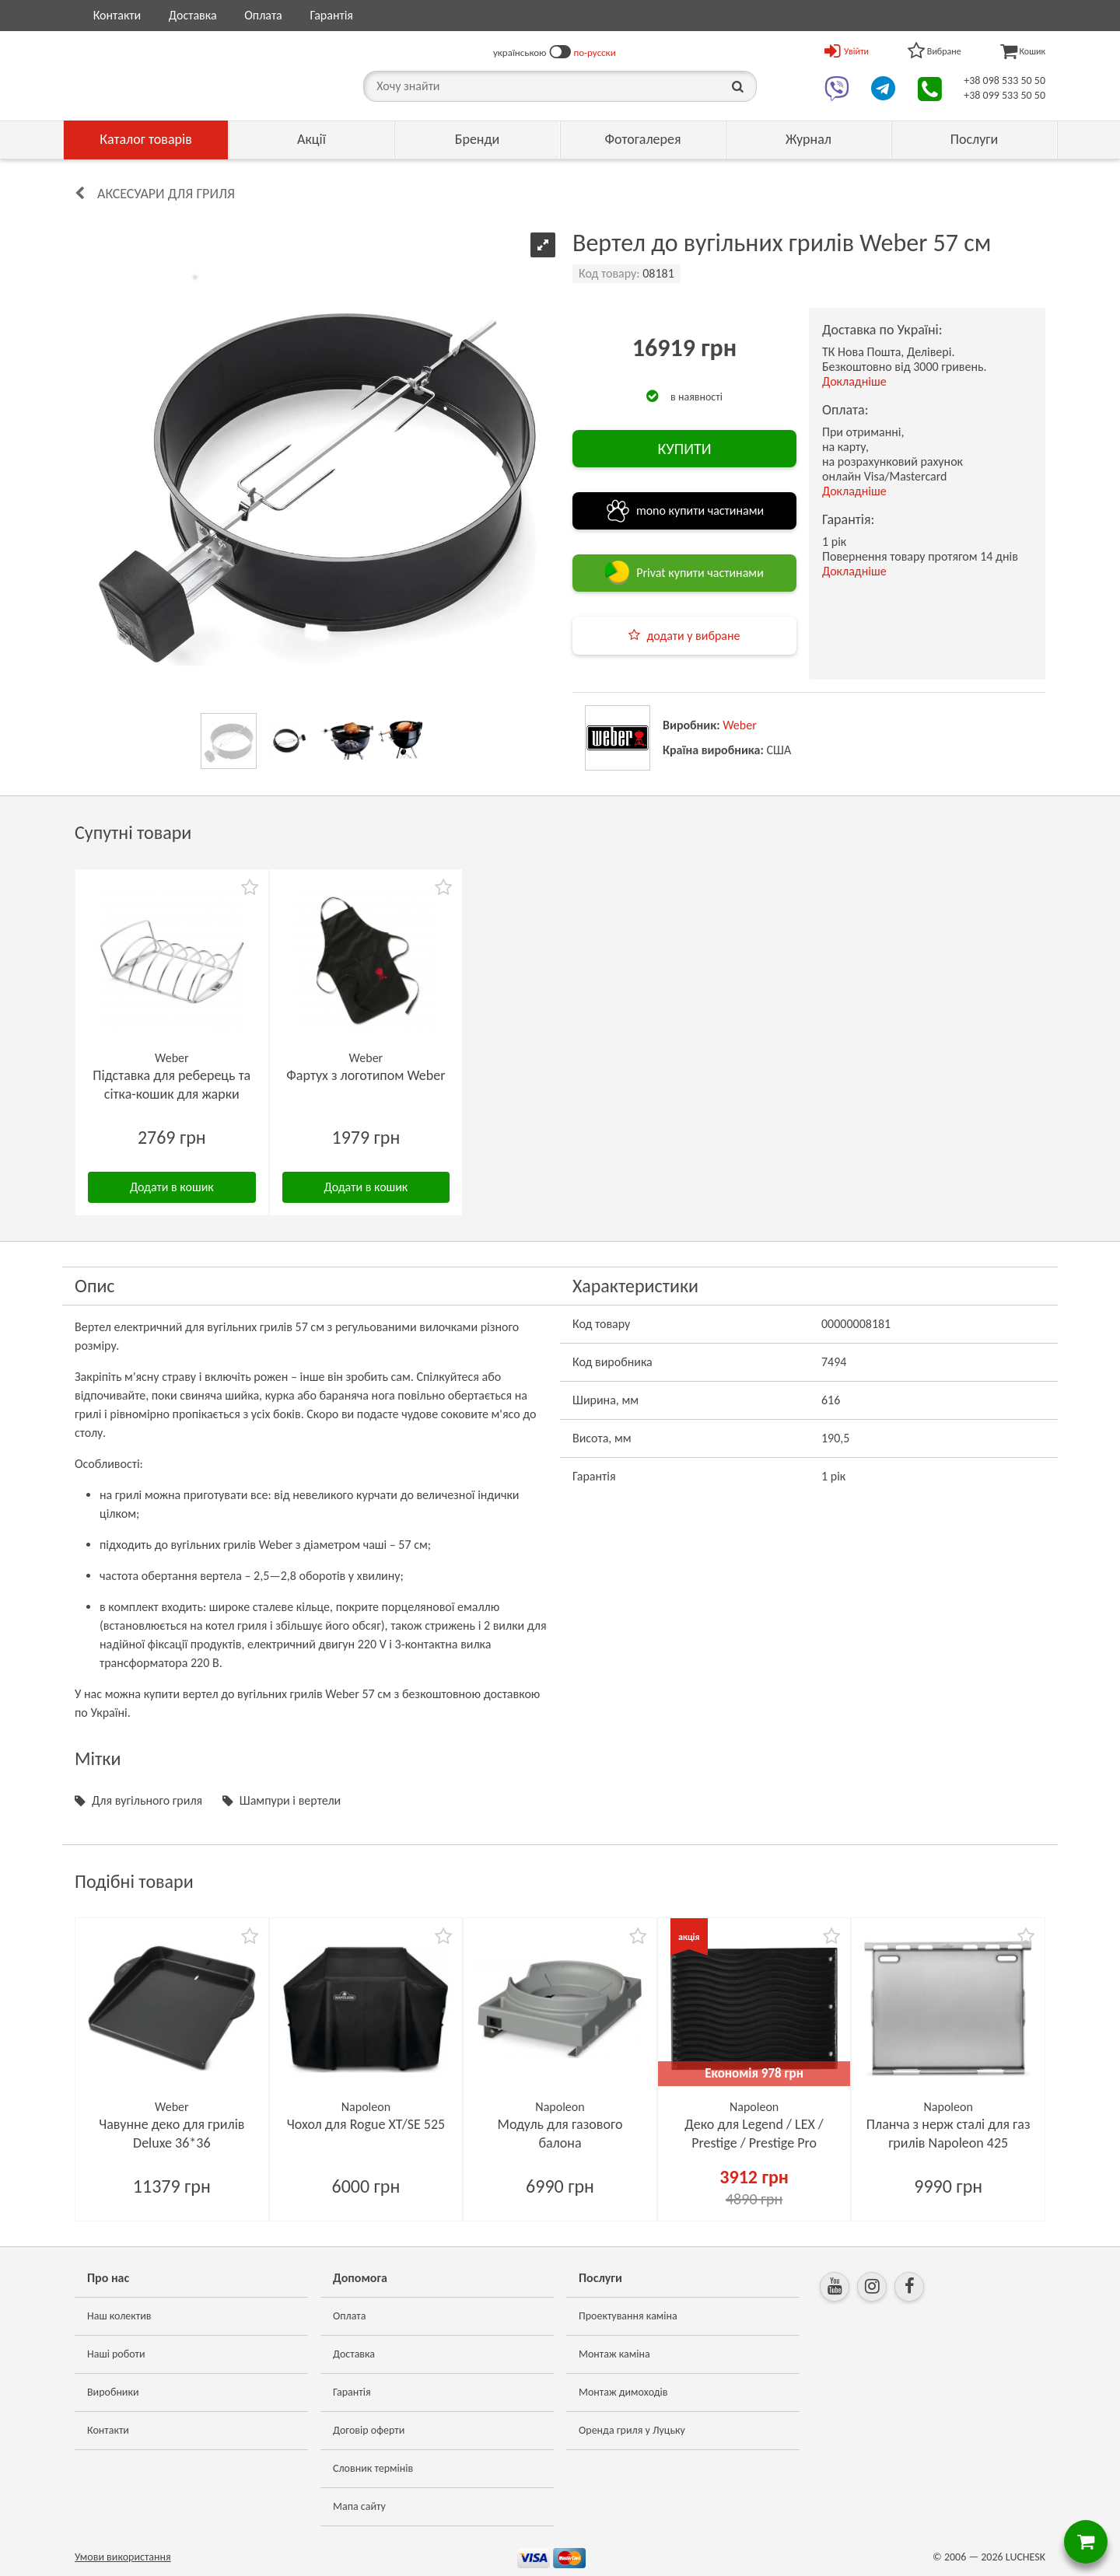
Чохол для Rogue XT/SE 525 (366, 2124)
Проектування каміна (628, 2316)
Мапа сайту (359, 2506)
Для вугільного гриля (147, 1800)
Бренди (477, 139)
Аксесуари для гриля (166, 193)
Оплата (263, 15)
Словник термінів (373, 2468)
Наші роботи (116, 2354)
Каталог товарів (146, 139)
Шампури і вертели (290, 1800)
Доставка (193, 15)
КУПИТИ (684, 448)
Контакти (117, 15)
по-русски (595, 52)
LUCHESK (1025, 2557)
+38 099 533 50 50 (1004, 95)
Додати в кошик (172, 1187)
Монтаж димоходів (623, 2392)
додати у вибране (693, 635)
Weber (740, 725)
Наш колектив (119, 2316)
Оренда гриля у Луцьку (632, 2430)
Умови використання (123, 2557)
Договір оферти (368, 2430)
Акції (311, 139)
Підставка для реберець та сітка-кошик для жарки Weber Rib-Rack (171, 1094)
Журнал (808, 139)
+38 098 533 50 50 (1004, 80)
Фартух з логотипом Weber (365, 1075)
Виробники (113, 2392)
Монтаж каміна (614, 2354)
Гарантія (331, 15)
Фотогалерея (642, 139)
